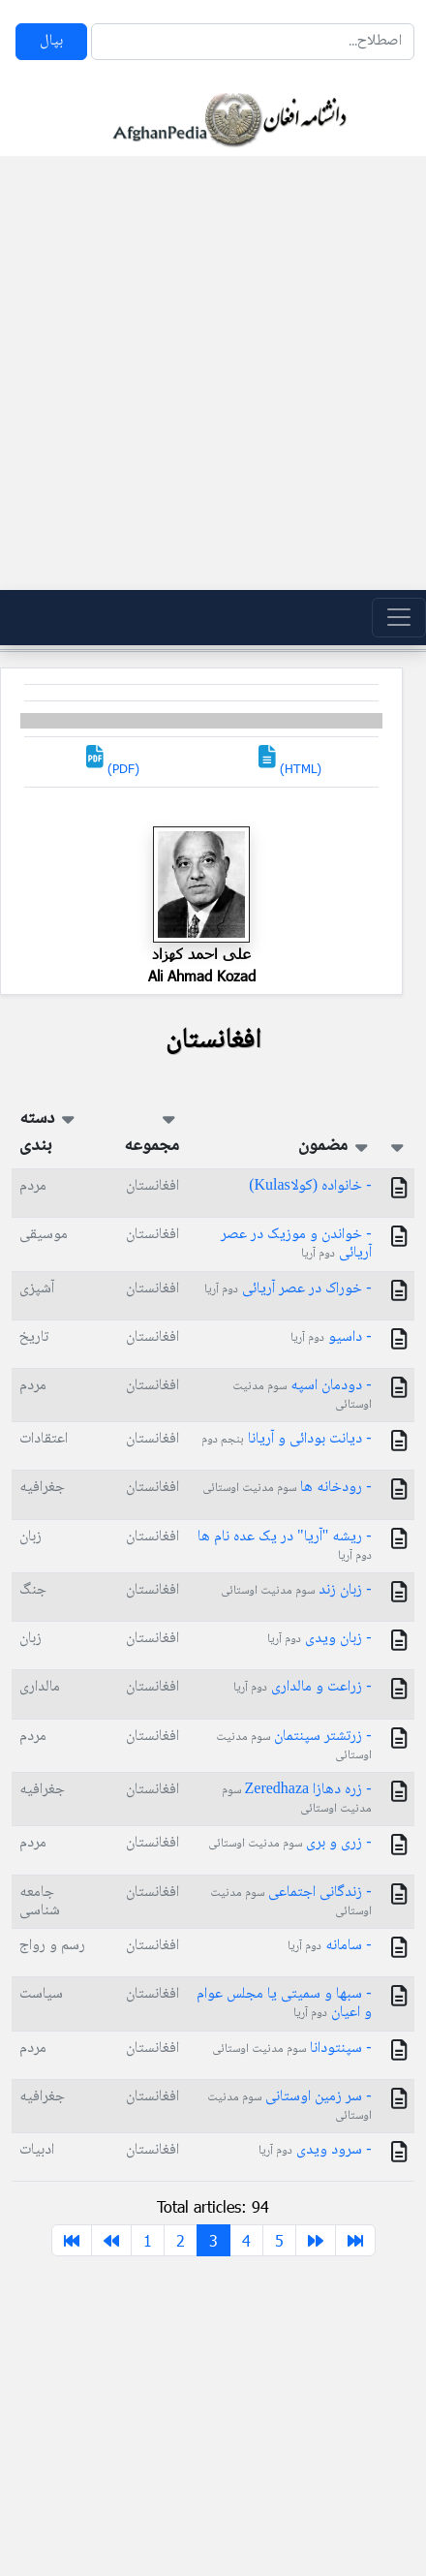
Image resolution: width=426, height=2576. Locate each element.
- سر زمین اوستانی (289, 2105)
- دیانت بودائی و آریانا (286, 1439)
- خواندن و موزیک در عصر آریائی (296, 1244)
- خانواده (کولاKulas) (310, 1186)
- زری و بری (289, 1843)
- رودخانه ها (286, 1487)
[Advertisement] (207, 373)
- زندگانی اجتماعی (290, 1900)
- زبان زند (296, 1590)
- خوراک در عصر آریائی (287, 1289)
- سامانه (329, 1946)
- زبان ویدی (319, 1639)
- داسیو (330, 1337)
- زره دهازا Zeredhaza (297, 1798)
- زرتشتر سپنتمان (293, 1744)
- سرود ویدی (315, 2150)
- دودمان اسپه (301, 1394)
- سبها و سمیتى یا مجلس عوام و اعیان (284, 2003)
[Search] (252, 41)
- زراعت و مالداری (302, 1687)
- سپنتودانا (291, 2048)
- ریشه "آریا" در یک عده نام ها (284, 1545)
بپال (51, 41)
